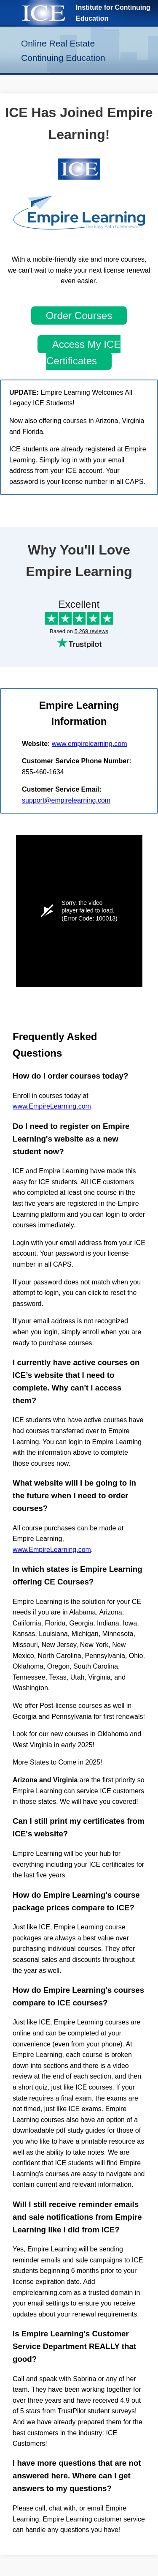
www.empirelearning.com (89, 743)
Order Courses (79, 315)
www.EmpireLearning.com (52, 1106)
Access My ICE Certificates (83, 352)
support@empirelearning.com (66, 800)
